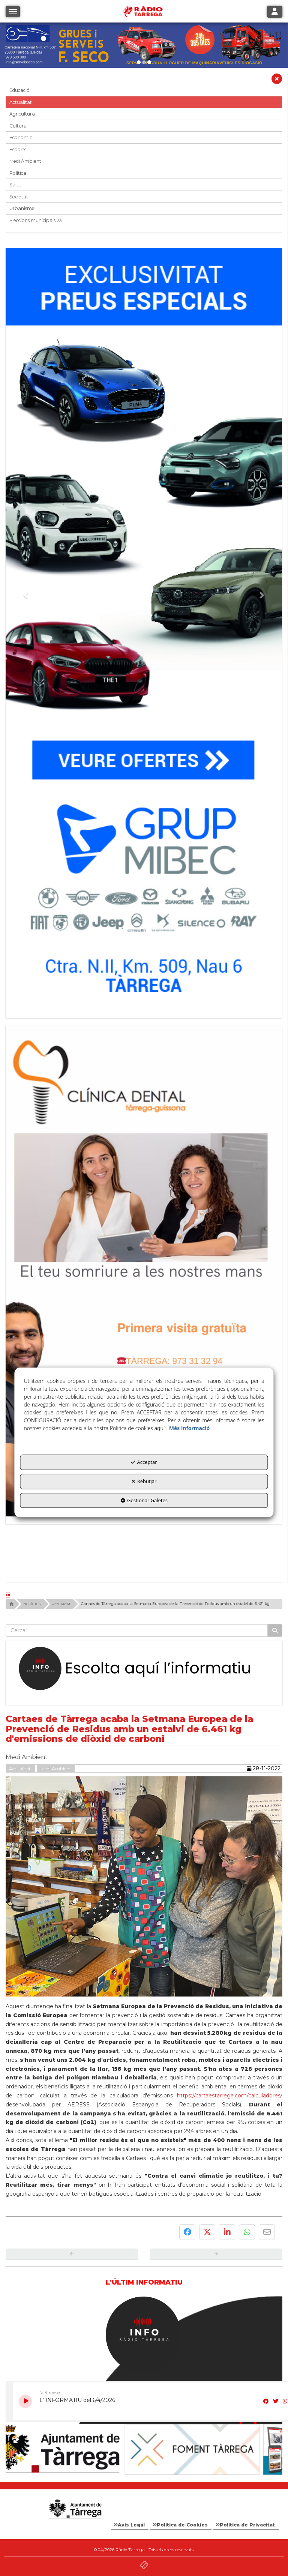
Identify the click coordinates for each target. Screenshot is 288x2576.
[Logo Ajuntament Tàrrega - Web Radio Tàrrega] (75, 2509)
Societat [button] (18, 197)
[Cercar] (274, 1630)
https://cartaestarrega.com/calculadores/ (229, 2095)
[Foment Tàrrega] (213, 2449)
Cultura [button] (18, 126)
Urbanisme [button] (21, 208)
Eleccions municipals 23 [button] (35, 220)
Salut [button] (15, 185)
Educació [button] (19, 90)
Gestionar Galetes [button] (144, 1500)
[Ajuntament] (75, 2449)
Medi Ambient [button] (25, 161)
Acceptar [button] (144, 1462)
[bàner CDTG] (144, 1270)
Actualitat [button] (20, 102)
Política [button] (17, 173)
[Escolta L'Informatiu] (144, 1669)
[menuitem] (129, 2525)
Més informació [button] (189, 1428)
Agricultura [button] (22, 114)
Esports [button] (17, 149)
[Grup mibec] (144, 629)
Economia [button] (21, 137)
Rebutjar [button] (144, 1481)
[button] (277, 80)
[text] (137, 1630)
